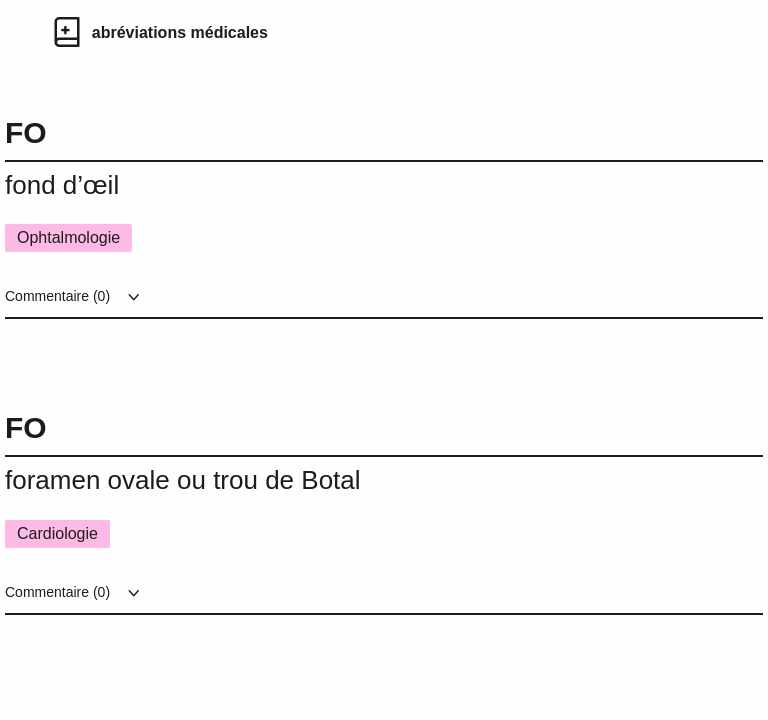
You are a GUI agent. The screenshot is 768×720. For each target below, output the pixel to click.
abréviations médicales (180, 32)
